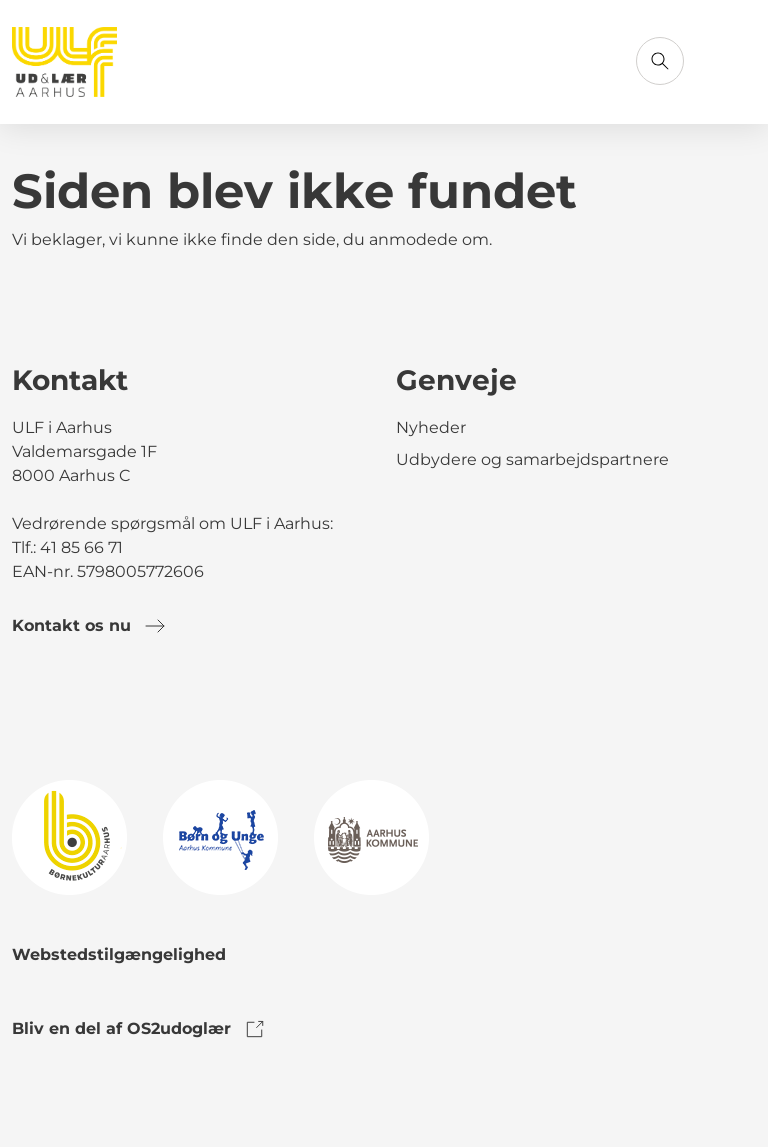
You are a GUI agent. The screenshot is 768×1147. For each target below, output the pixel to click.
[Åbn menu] (732, 61)
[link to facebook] (28, 708)
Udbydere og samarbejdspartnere (532, 459)
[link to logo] (69, 836)
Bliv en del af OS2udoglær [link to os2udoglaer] (139, 1029)
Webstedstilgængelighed (119, 954)
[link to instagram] (84, 708)
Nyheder (431, 427)
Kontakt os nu (89, 626)
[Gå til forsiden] (64, 62)
